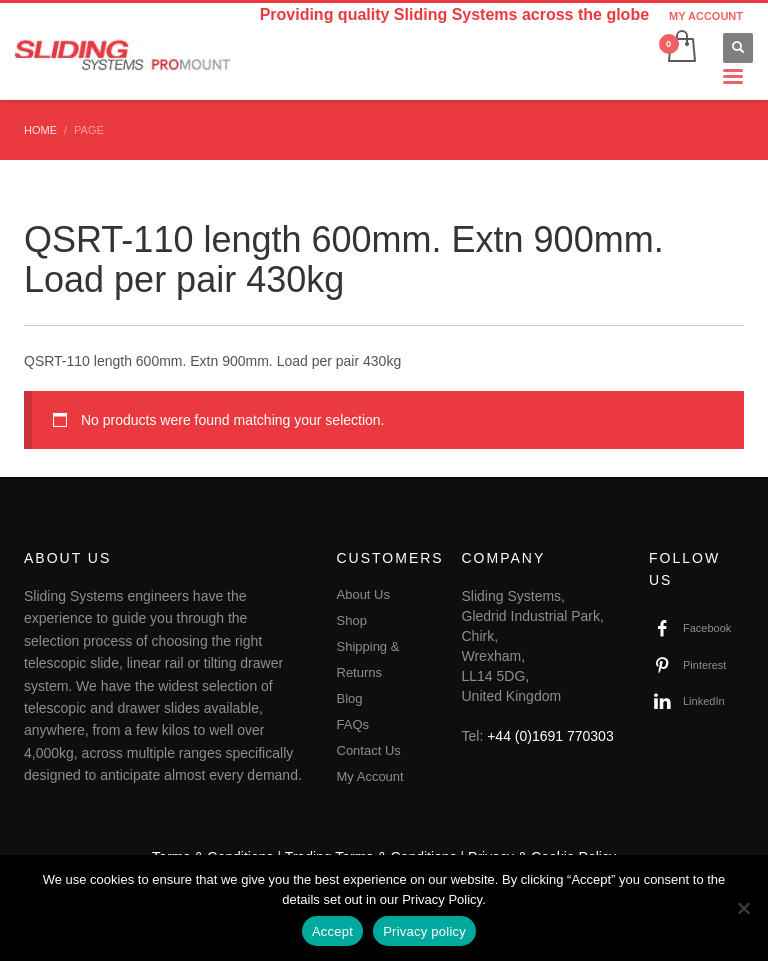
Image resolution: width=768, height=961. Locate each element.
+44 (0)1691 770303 (550, 736)
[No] (743, 908)
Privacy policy (424, 931)
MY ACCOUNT (706, 16)
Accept (332, 931)
